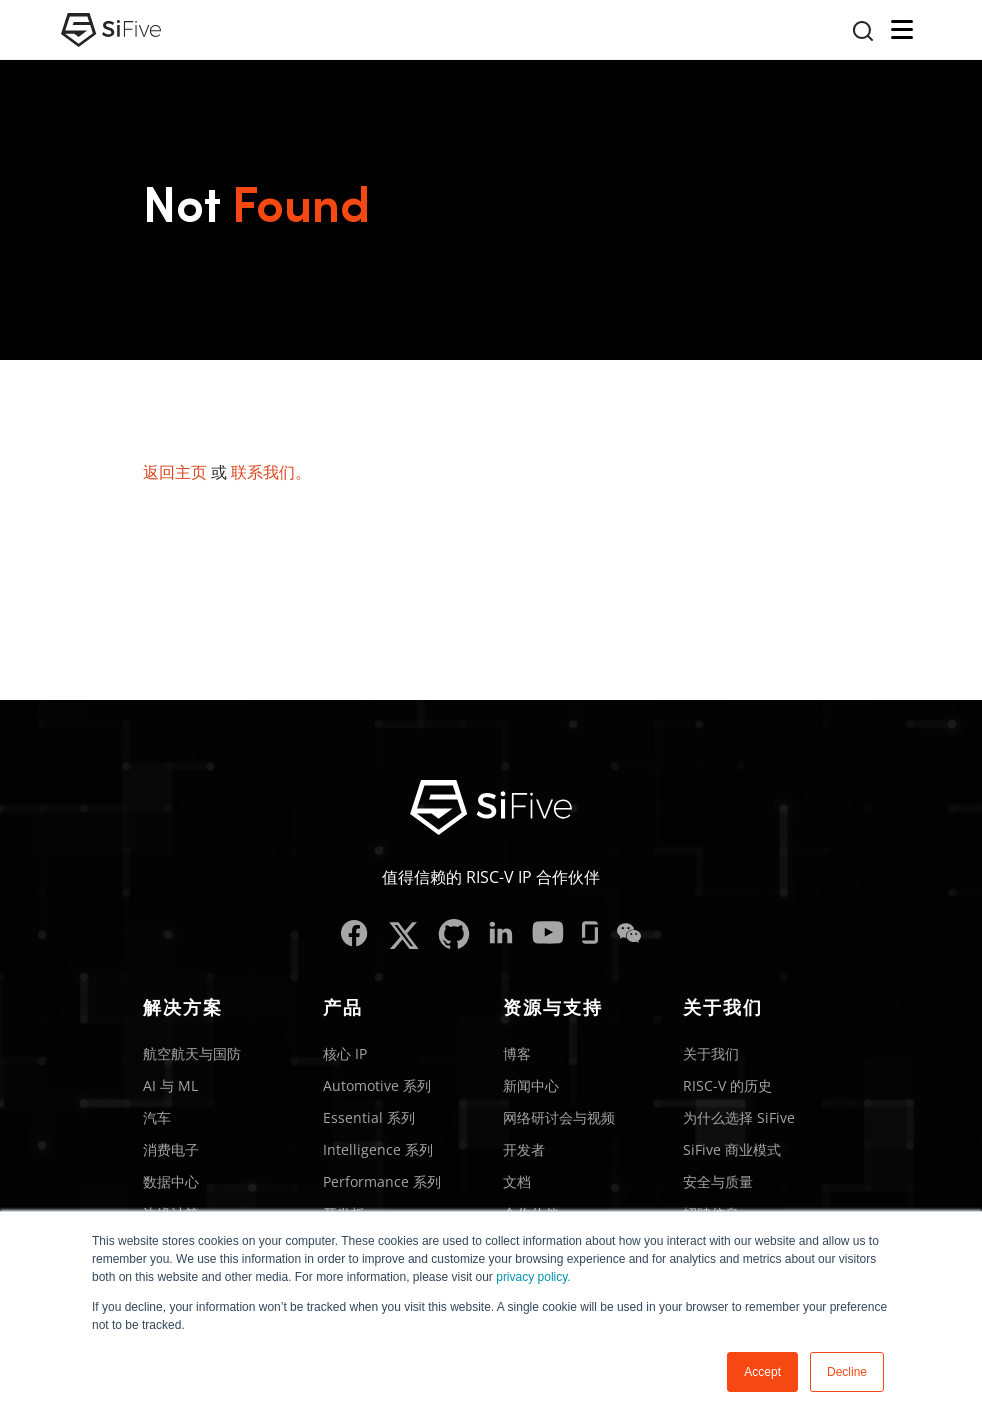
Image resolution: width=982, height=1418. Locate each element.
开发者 (524, 1149)
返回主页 (175, 472)
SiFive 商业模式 (732, 1149)
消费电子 (171, 1149)
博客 (517, 1053)
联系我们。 (271, 472)
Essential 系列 (369, 1117)
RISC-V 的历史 (727, 1085)
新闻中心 (531, 1085)
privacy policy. (533, 1277)
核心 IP (345, 1053)
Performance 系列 (382, 1181)
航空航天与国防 (192, 1053)
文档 (517, 1181)
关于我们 (711, 1053)
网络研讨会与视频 (559, 1117)
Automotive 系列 (377, 1085)
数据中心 (171, 1181)
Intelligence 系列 (378, 1149)
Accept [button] (762, 1372)
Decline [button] (847, 1372)
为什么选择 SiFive (739, 1117)
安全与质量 (718, 1181)
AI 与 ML (170, 1085)
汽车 (157, 1117)
